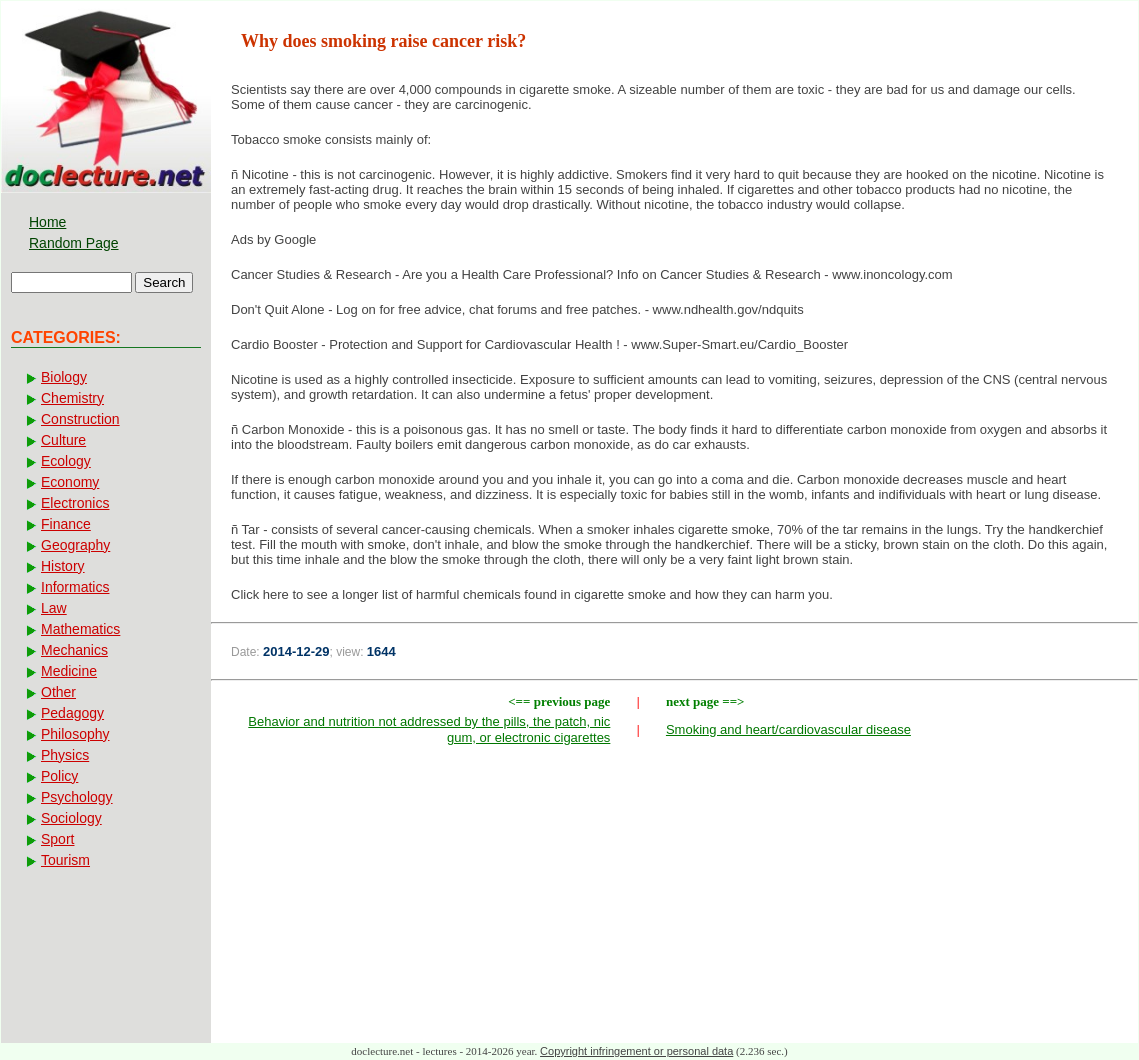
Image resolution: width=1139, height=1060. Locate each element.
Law (54, 608)
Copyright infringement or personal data (636, 1051)
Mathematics (80, 629)
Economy (70, 482)
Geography (75, 545)
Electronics (75, 503)
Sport (57, 839)
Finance (66, 524)
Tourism (65, 860)
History (63, 566)
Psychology (77, 797)
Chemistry (72, 398)
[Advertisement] (675, 899)
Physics (65, 755)
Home (47, 222)
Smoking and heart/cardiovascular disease (788, 729)
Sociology (71, 818)
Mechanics (74, 650)
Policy (59, 776)
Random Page (74, 243)
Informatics (75, 587)
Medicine (69, 671)
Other (58, 692)
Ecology (66, 461)
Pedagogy (72, 713)
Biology (64, 377)
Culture (63, 440)
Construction (80, 419)
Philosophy (75, 734)
